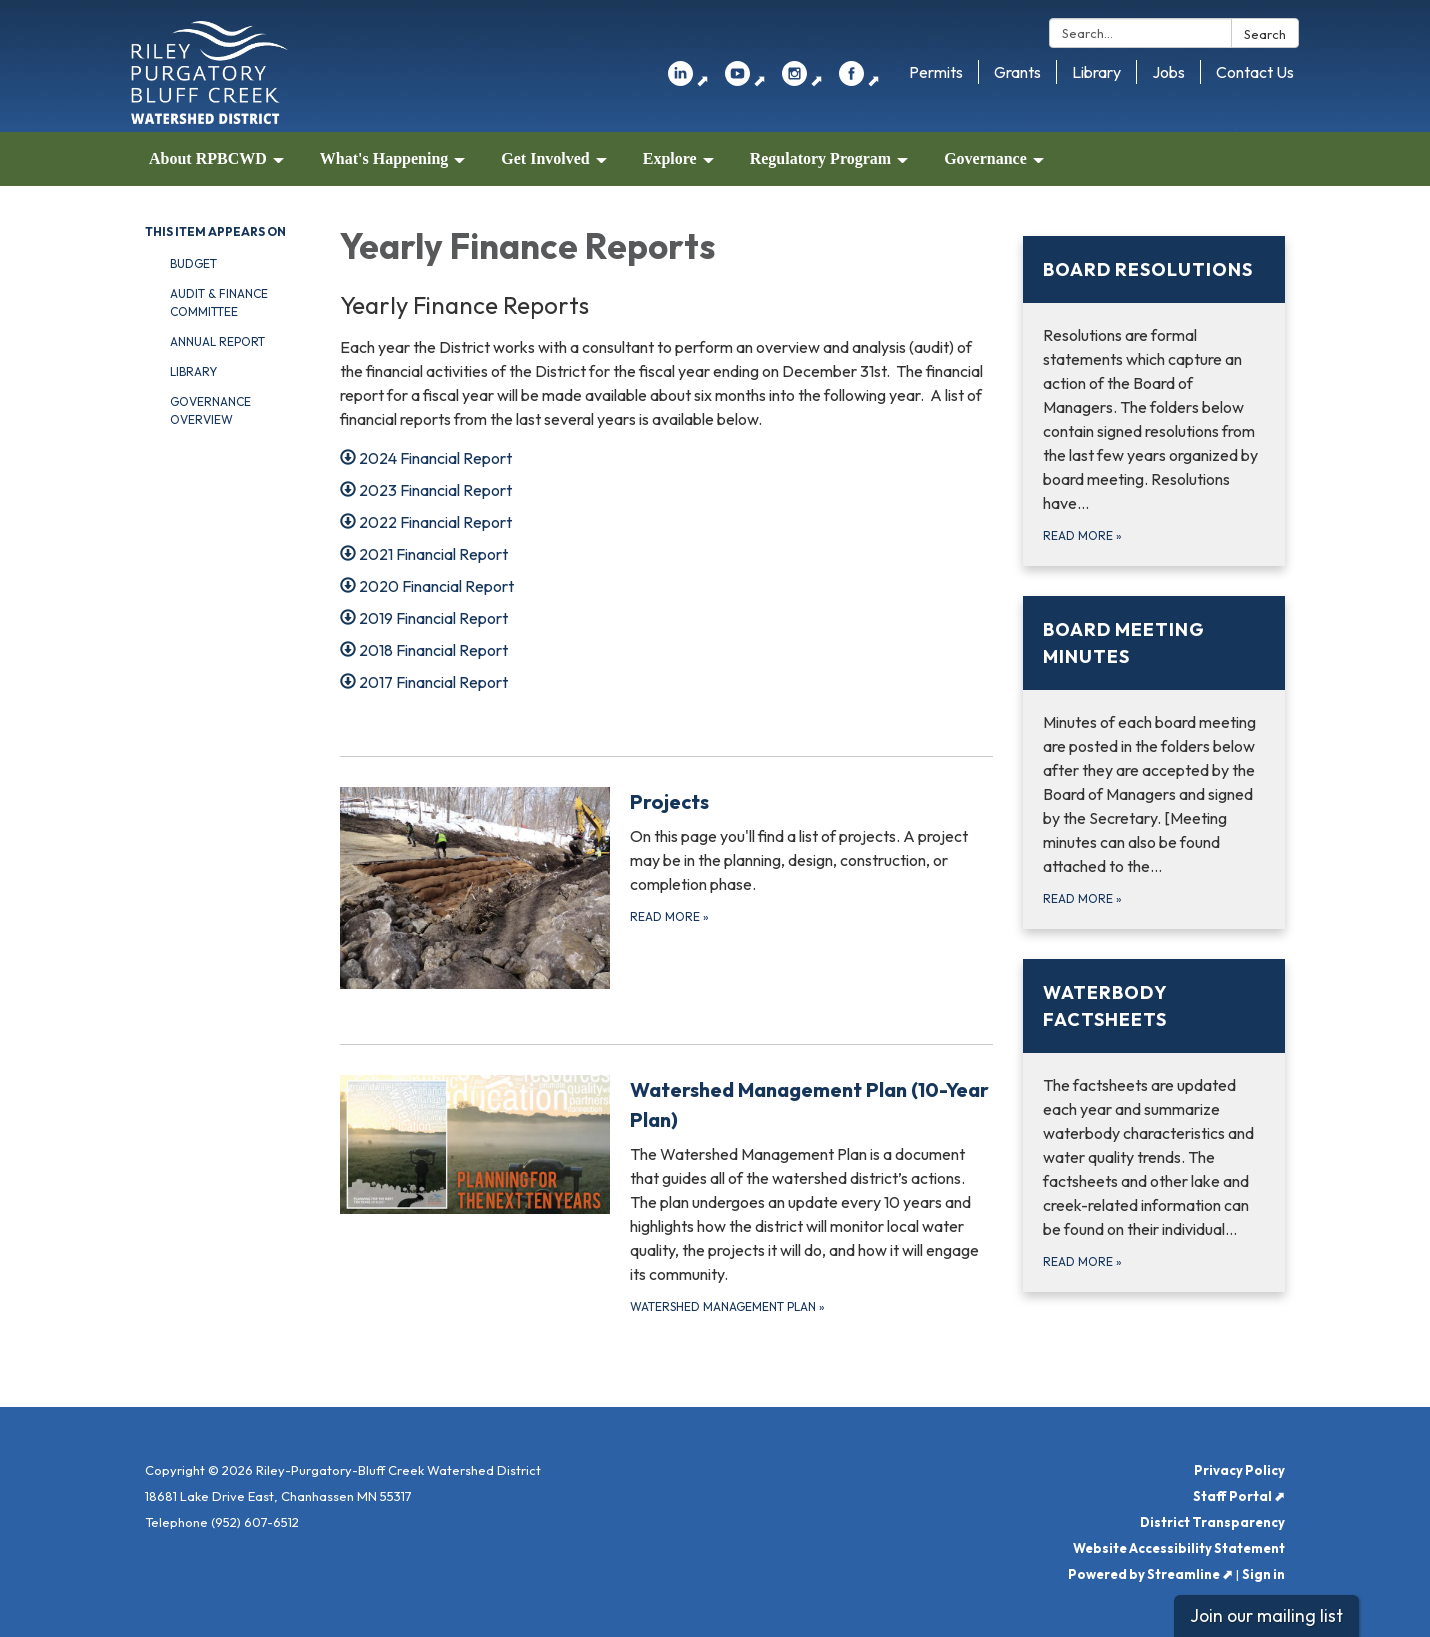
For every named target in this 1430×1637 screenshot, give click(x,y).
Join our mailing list (1266, 1615)
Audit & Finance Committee (219, 302)
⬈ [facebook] (859, 80)
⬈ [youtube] (745, 80)
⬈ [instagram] (802, 80)
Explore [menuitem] (670, 158)
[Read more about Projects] (666, 888)
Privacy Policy (1239, 1470)
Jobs (1168, 72)
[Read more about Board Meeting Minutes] (1154, 762)
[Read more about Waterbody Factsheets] (1154, 1125)
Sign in (1263, 1574)
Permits (936, 72)
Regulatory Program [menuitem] (820, 158)
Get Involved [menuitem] (545, 158)
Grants (1017, 72)
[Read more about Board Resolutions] (1154, 401)
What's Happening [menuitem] (384, 158)
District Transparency (1212, 1522)
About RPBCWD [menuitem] (208, 158)
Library (1096, 72)
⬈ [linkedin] (688, 80)
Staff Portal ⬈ (1239, 1496)
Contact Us (1255, 72)
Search (1265, 34)
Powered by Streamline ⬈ (1150, 1574)
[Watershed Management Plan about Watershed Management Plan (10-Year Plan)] (666, 1195)
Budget (193, 263)
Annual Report (217, 341)
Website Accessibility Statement (1179, 1548)
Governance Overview (210, 410)
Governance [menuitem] (985, 158)
